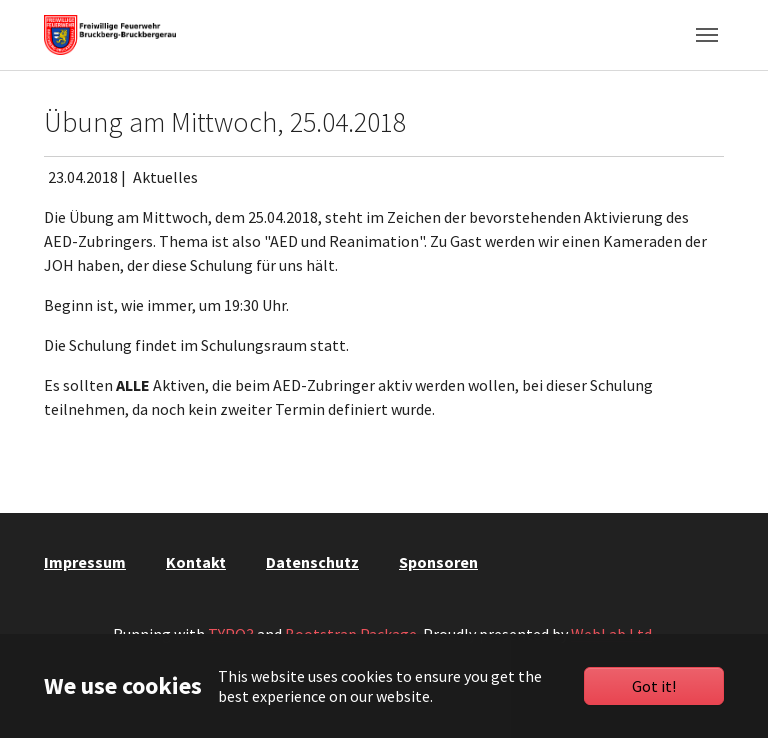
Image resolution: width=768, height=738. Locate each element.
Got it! (654, 686)
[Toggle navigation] (707, 35)
